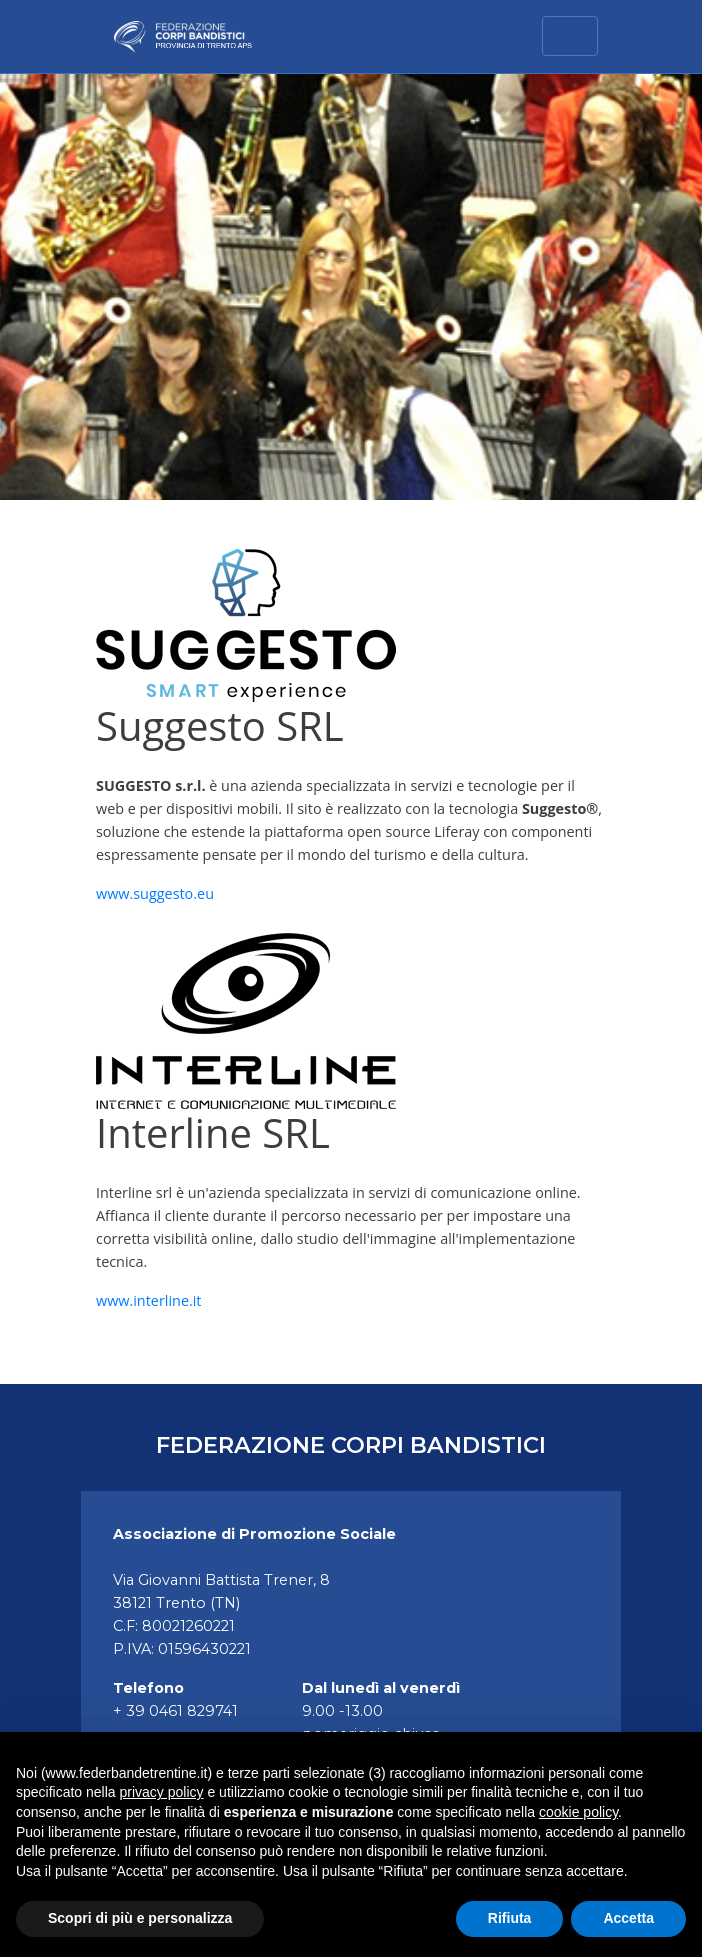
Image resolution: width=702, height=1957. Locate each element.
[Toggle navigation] (570, 36)
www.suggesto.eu (155, 893)
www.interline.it (149, 1300)
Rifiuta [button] (510, 1918)
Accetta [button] (628, 1918)
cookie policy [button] (578, 1812)
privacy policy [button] (162, 1792)
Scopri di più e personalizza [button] (140, 1918)
